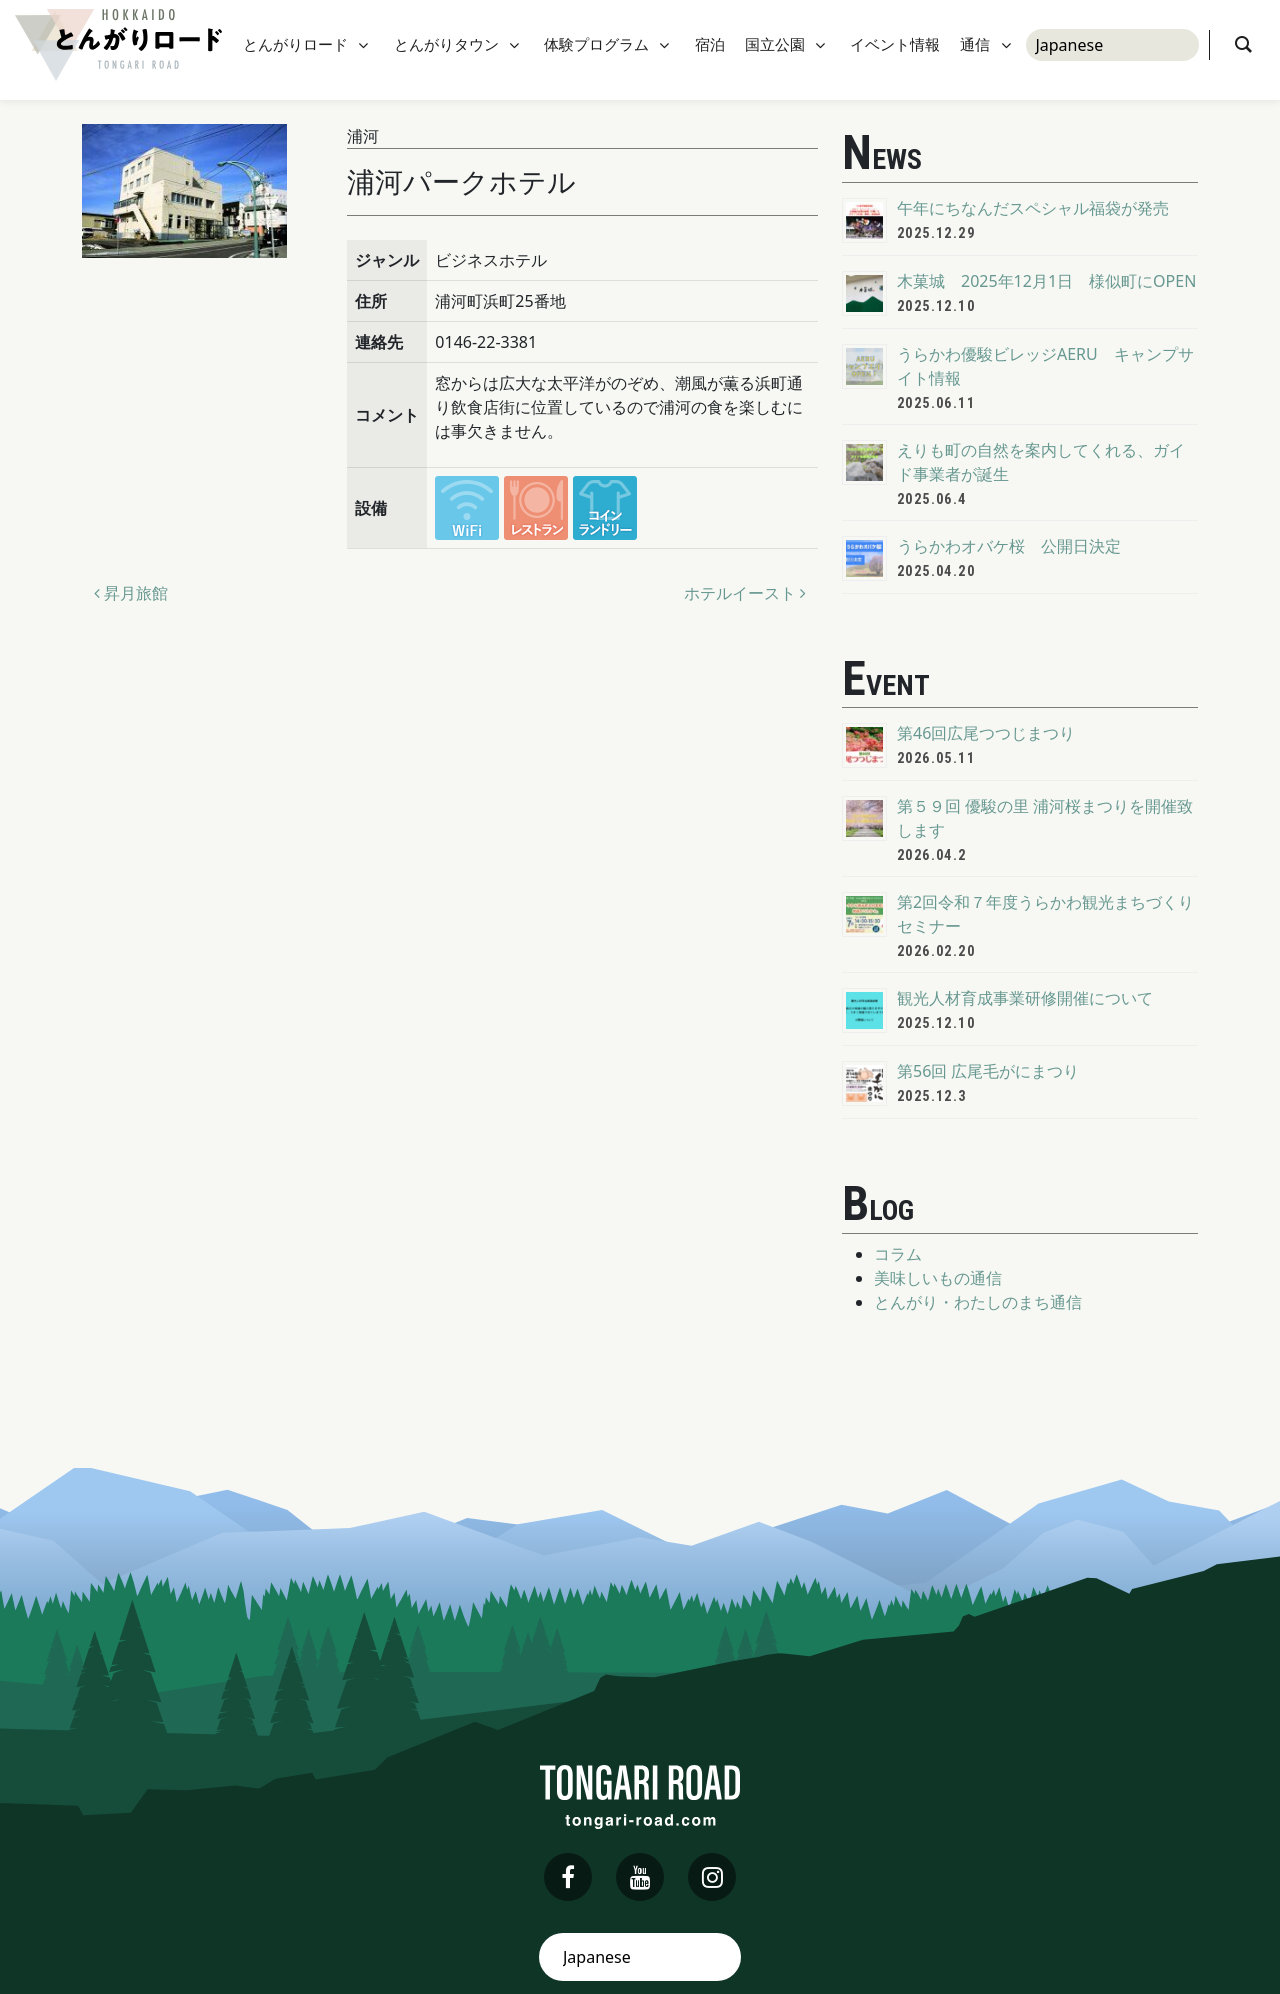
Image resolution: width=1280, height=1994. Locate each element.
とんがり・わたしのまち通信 (978, 1302)
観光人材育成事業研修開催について (1025, 998)
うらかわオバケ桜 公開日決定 (1009, 546)
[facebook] (568, 1877)
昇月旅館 (131, 593)
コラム (898, 1254)
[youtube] (640, 1877)
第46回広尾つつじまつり (986, 733)
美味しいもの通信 (938, 1278)
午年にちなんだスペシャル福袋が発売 (1033, 208)
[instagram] (712, 1877)
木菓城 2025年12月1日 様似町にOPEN (1046, 281)
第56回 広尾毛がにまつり (988, 1071)
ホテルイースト (745, 593)
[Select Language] (1112, 50)
